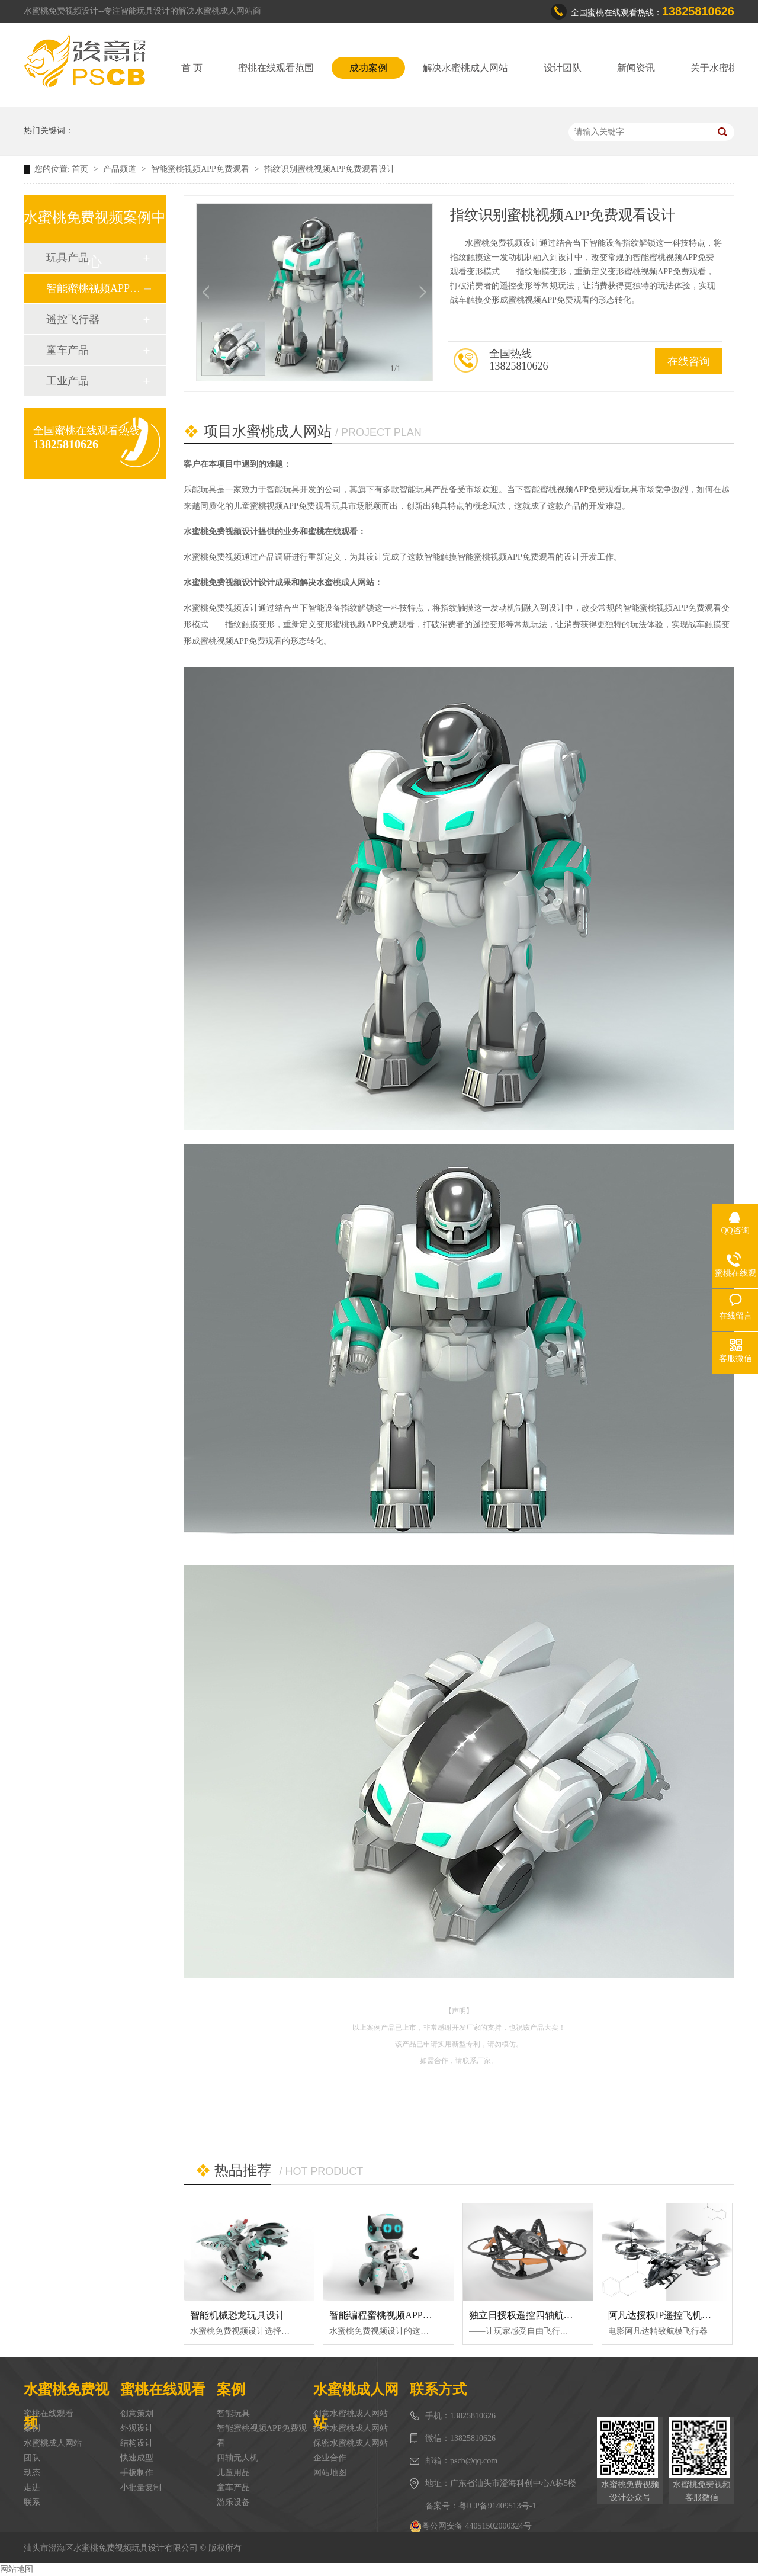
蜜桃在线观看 (48, 2413)
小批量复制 (141, 2487)
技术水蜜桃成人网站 (350, 2428)
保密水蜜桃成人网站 (350, 2443)
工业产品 (67, 381)
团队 (32, 2457)
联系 (32, 2502)
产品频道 (121, 169)
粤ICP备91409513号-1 (497, 2505)
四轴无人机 (237, 2457)
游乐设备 (233, 2502)
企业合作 (329, 2457)
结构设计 (136, 2443)
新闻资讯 (636, 68)
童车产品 (67, 350)
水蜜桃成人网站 (53, 2443)
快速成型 (136, 2457)
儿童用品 (233, 2472)
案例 (32, 2428)
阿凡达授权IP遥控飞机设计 (664, 2315)
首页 (81, 169)
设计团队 (563, 68)
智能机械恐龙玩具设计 (237, 2315)
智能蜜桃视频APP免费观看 (201, 169)
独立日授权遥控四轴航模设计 (530, 2315)
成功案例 (368, 68)
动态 (32, 2472)
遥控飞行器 (72, 319)
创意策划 (136, 2413)
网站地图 (329, 2472)
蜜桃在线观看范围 (276, 68)
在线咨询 (688, 361)
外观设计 (136, 2428)
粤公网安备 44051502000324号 (471, 2526)
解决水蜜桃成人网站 (465, 68)
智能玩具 (233, 2413)
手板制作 (136, 2472)
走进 (32, 2487)
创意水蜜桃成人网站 (350, 2413)
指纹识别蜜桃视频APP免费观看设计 (330, 169)
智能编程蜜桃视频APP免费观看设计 (404, 2315)
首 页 (192, 68)
